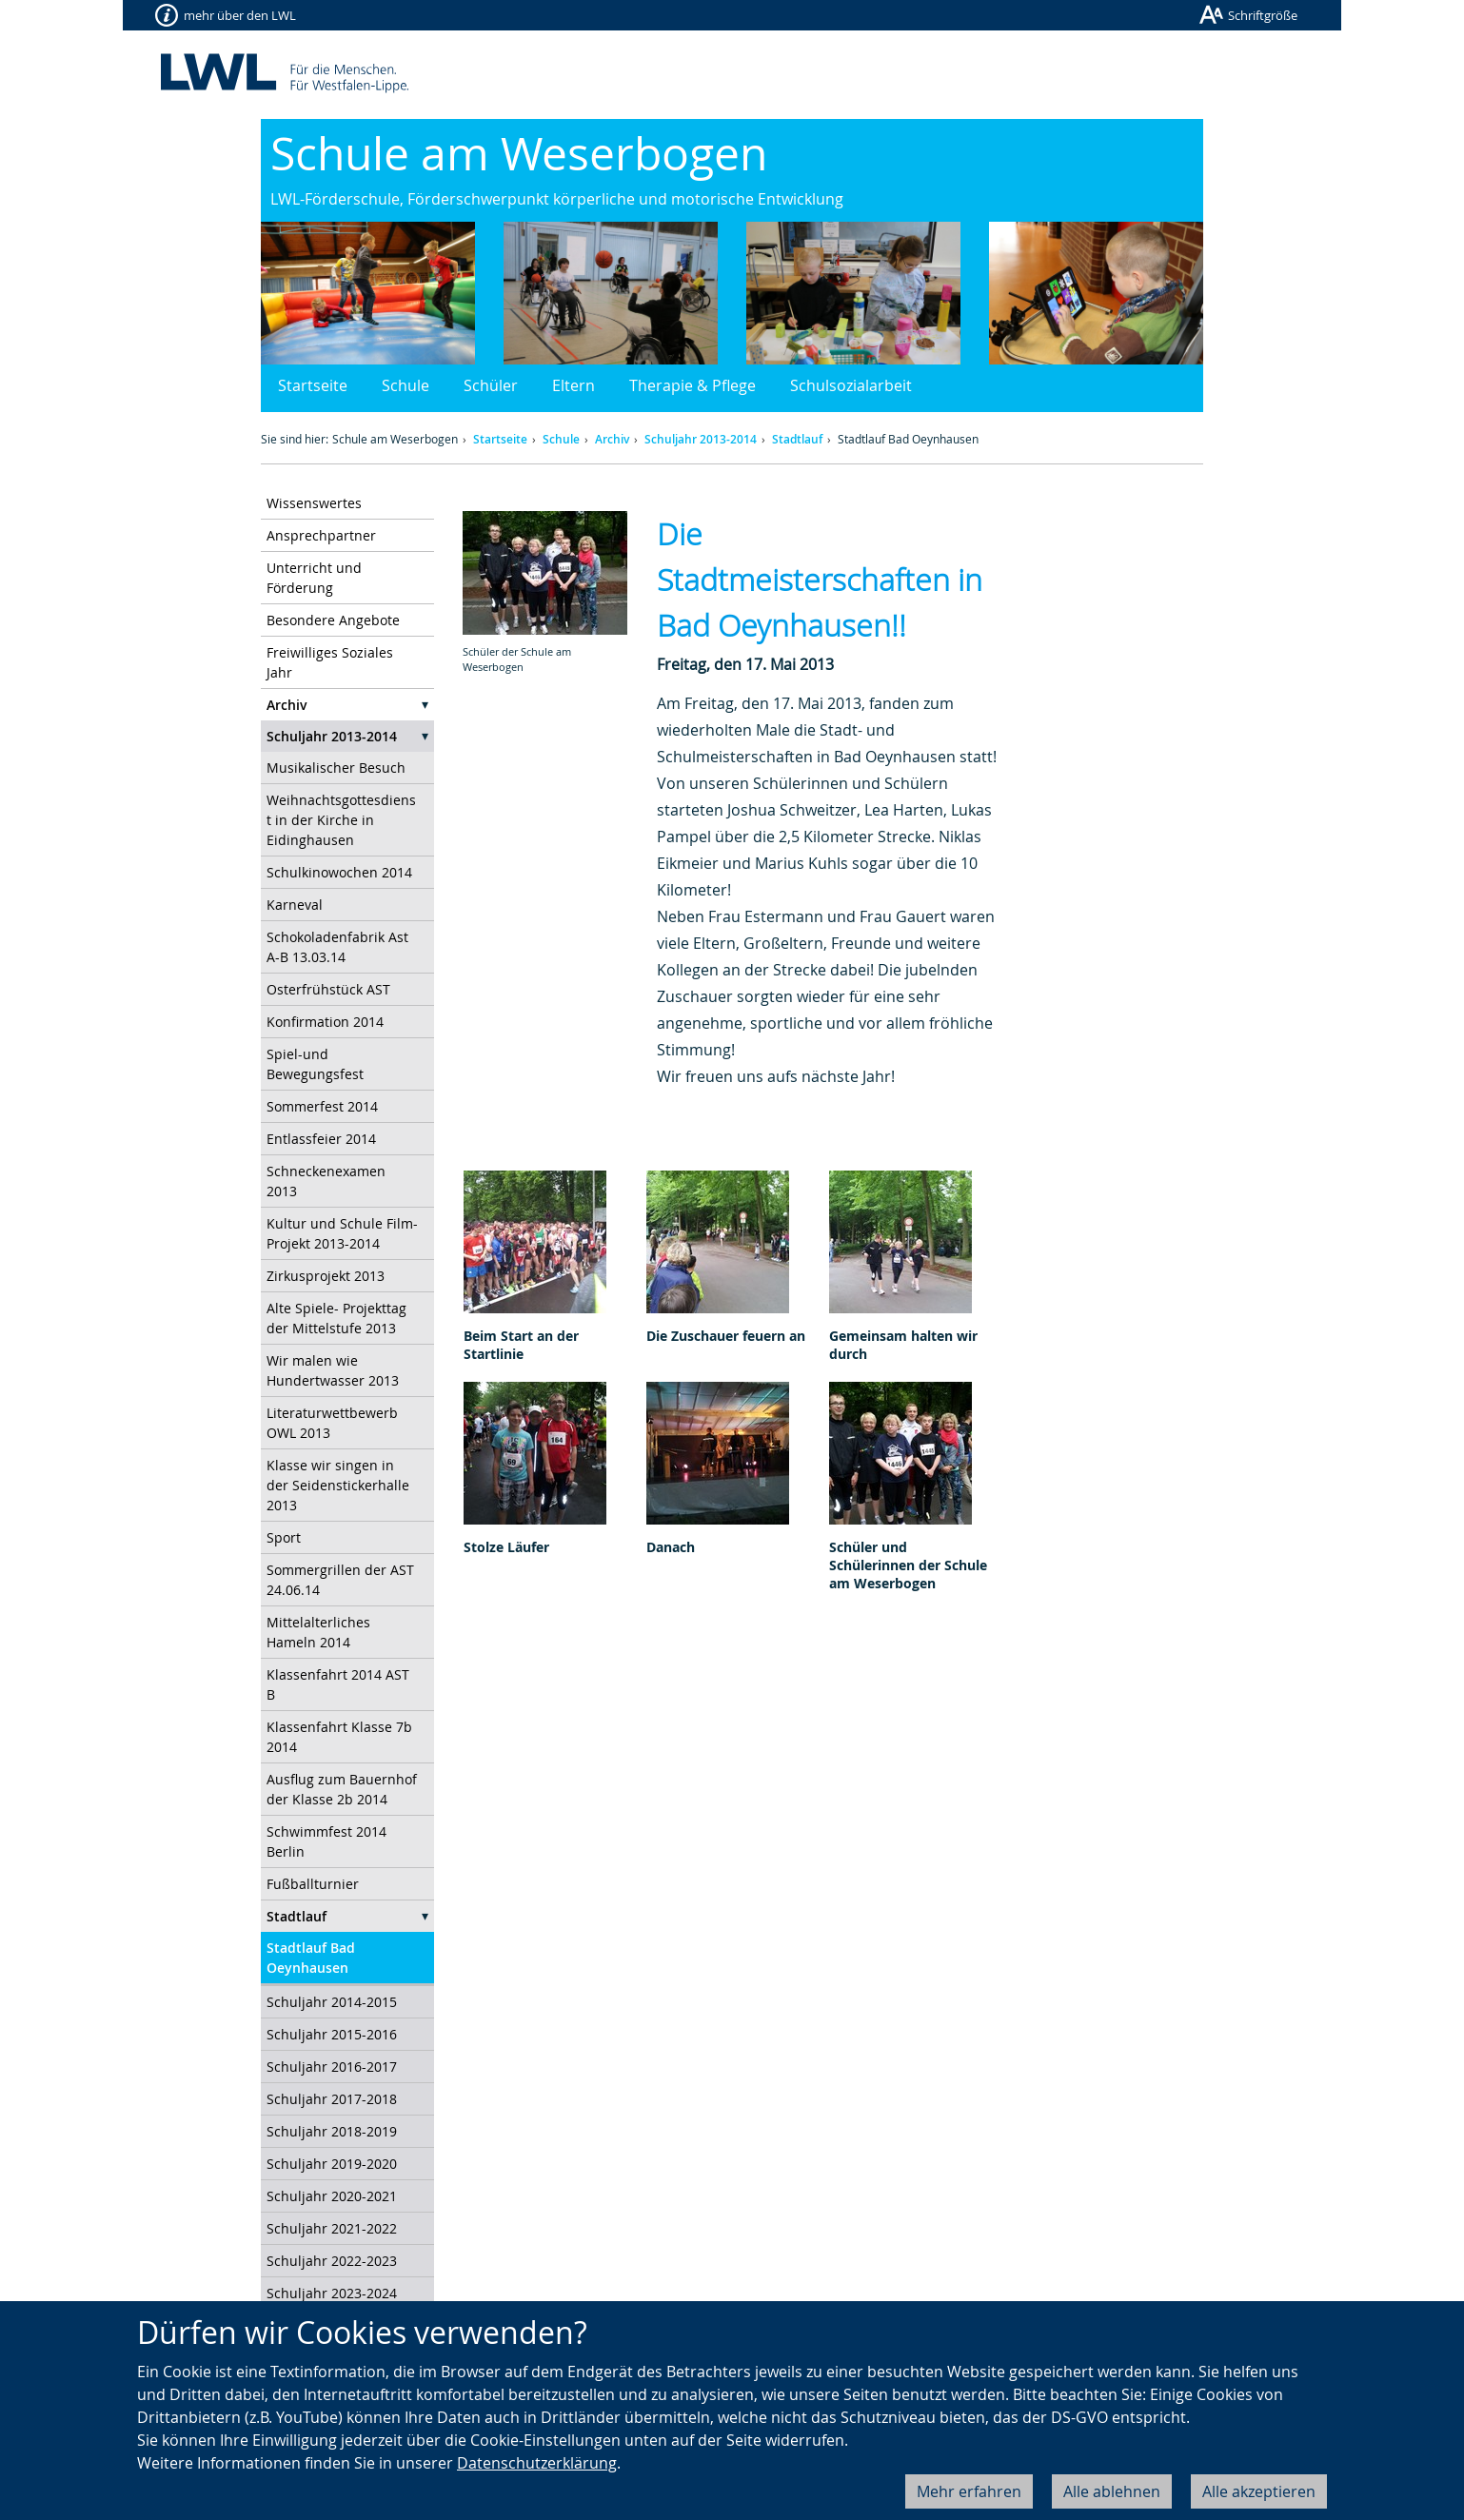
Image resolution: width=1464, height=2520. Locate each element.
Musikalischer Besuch (336, 767)
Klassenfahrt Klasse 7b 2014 (339, 1737)
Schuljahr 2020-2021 (332, 2196)
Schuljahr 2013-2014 (700, 439)
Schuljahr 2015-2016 (332, 2034)
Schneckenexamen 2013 (326, 1181)
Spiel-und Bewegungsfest (315, 1064)
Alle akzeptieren (1259, 2491)
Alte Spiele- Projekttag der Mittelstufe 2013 (336, 1318)
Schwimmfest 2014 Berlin (326, 1841)
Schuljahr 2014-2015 (332, 2002)
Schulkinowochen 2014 (339, 872)
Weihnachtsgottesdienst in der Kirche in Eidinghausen (341, 820)
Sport (284, 1537)
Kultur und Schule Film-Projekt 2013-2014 (342, 1233)
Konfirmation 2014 (325, 1022)
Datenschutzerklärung (537, 2462)
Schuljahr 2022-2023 (332, 2261)
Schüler (491, 385)
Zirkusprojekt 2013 (326, 1276)
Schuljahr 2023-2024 (332, 2293)
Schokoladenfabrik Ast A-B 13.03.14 (337, 947)
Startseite (312, 385)
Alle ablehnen (1111, 2491)
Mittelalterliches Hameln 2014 (318, 1632)
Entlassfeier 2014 (321, 1139)
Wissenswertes (314, 503)
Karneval (295, 905)
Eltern (573, 385)
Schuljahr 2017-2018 (332, 2099)
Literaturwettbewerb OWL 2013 (332, 1423)
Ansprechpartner (321, 535)
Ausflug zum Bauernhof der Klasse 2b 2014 (342, 1789)
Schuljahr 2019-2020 (332, 2164)
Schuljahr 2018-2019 (332, 2131)
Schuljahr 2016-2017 (332, 2066)
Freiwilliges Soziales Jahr (330, 662)
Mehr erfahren (969, 2491)
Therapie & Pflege (692, 385)
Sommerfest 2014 (322, 1106)
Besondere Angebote (333, 620)
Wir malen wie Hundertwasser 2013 (333, 1370)
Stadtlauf (797, 439)
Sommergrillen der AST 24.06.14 (340, 1580)
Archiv (612, 439)
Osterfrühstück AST (328, 989)
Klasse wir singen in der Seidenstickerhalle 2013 (338, 1485)
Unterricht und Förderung (314, 578)
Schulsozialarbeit (851, 385)
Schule (405, 385)
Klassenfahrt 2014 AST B (338, 1684)
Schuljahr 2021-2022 (332, 2228)
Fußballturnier (313, 1884)
